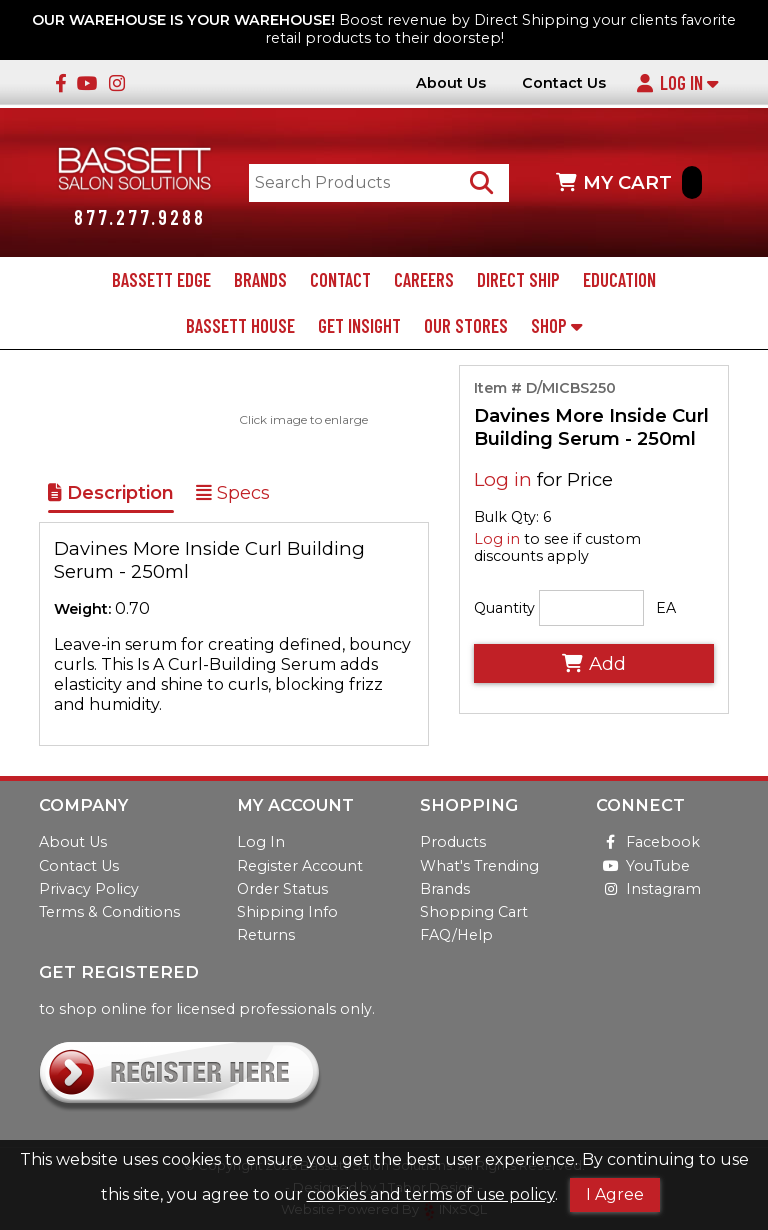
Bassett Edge (161, 280)
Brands (260, 280)
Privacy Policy (89, 889)
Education (619, 280)
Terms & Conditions (109, 912)
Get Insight (359, 326)
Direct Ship (518, 280)
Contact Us (564, 83)
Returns (266, 935)
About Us (451, 83)
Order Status (282, 889)
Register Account (300, 866)
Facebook (648, 843)
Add (594, 663)
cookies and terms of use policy (431, 1194)
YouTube (643, 866)
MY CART (629, 182)
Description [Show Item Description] (111, 494)
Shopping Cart (474, 912)
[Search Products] (482, 182)
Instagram (648, 889)
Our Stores (466, 326)
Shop (556, 326)
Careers (424, 280)
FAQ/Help (456, 935)
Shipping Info (287, 912)
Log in (503, 479)
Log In (677, 83)
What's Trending (479, 866)
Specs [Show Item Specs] (233, 494)
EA (666, 608)
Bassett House (240, 326)
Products (453, 843)
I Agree (615, 1194)
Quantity (504, 608)
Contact (340, 280)
